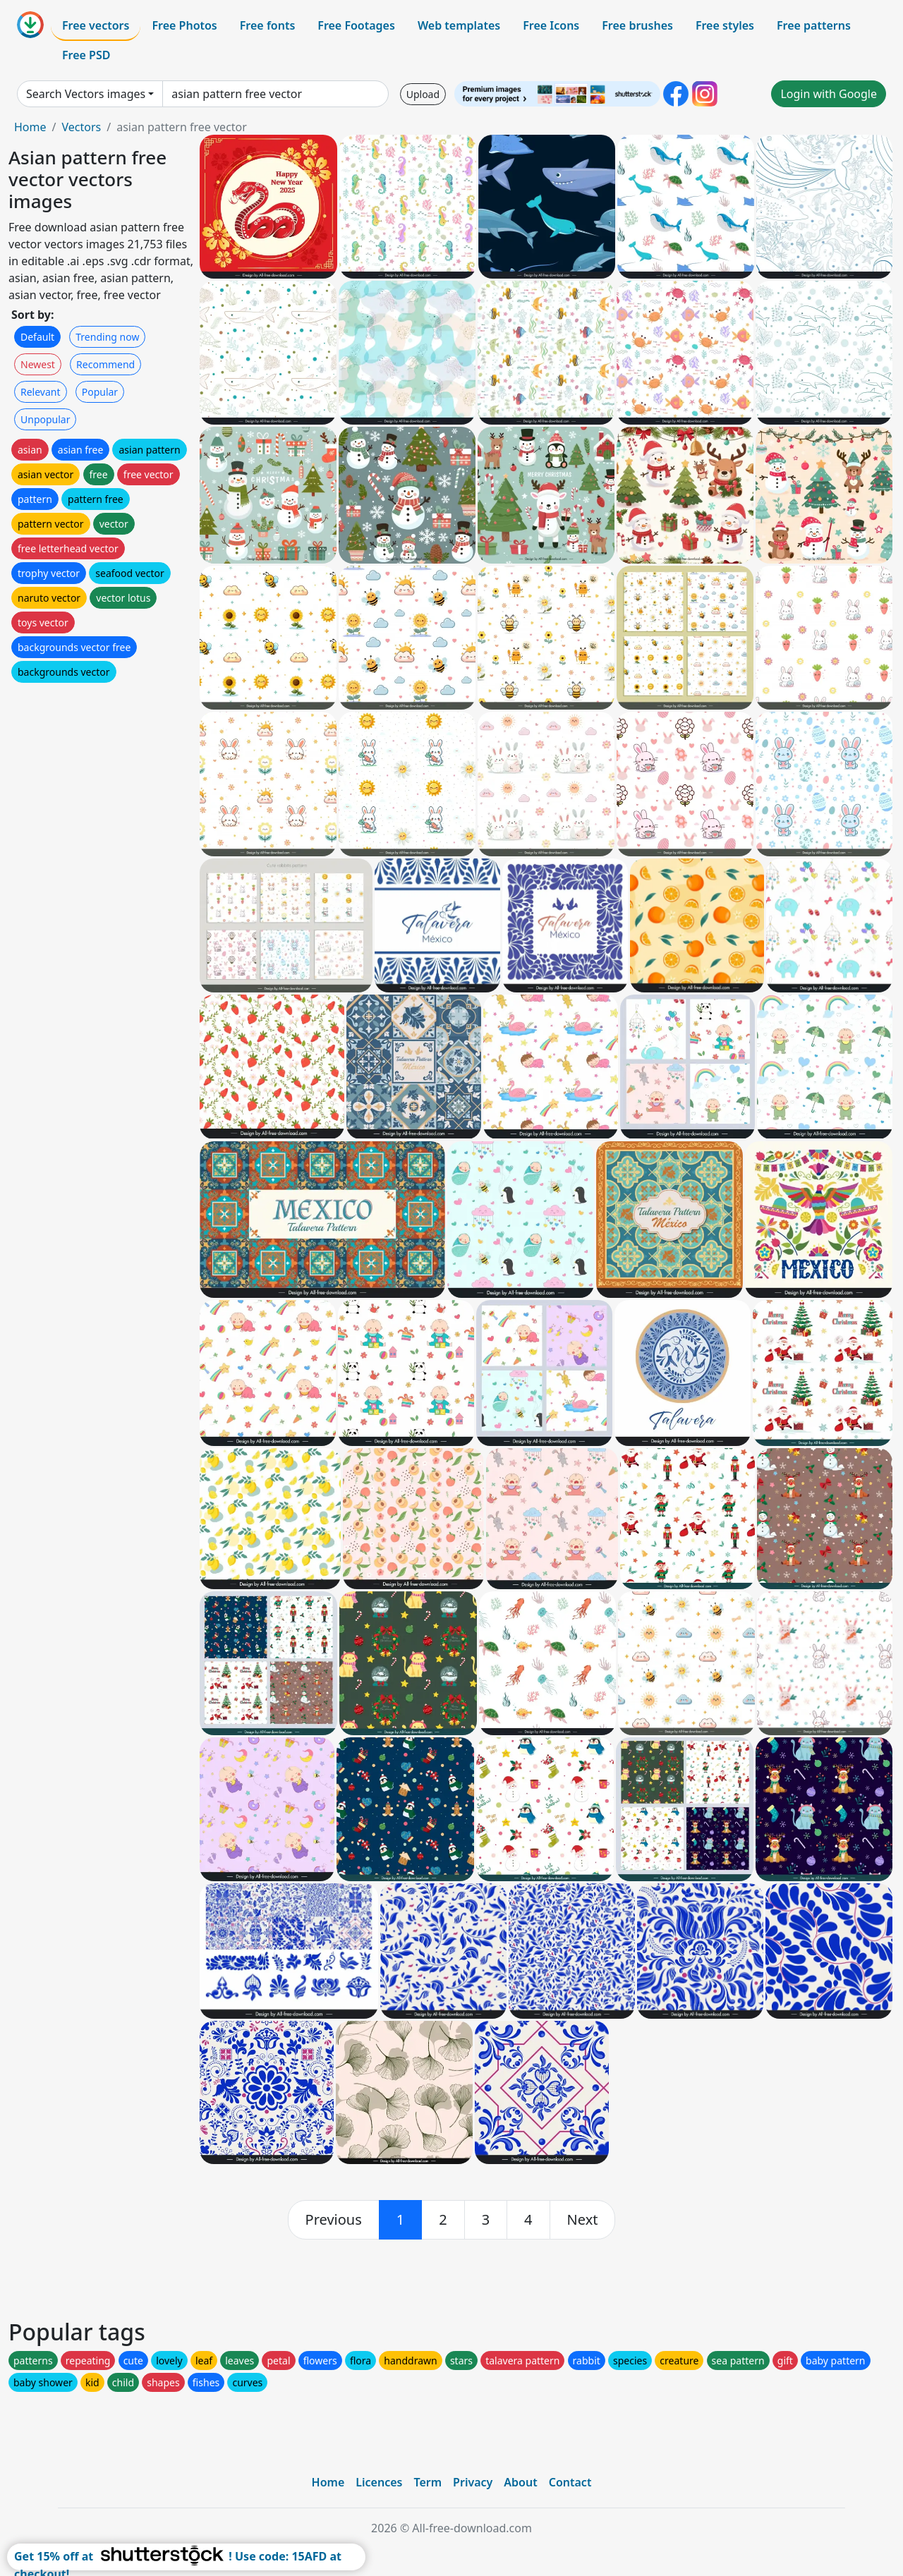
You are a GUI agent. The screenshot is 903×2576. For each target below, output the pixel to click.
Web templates (459, 25)
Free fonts (268, 25)
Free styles (725, 25)
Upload (423, 94)
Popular (100, 392)
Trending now (107, 337)
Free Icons (551, 25)
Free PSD (86, 55)
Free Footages (356, 25)
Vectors (81, 127)
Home (30, 127)
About (520, 2482)
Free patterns (814, 25)
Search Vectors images (85, 94)
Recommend (105, 364)
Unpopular (45, 419)
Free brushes (637, 25)
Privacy (472, 2482)
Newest (37, 364)
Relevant (40, 392)
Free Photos (184, 25)
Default (37, 337)
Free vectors (95, 25)
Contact (570, 2482)
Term (427, 2482)
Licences (379, 2482)
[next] (583, 2220)
